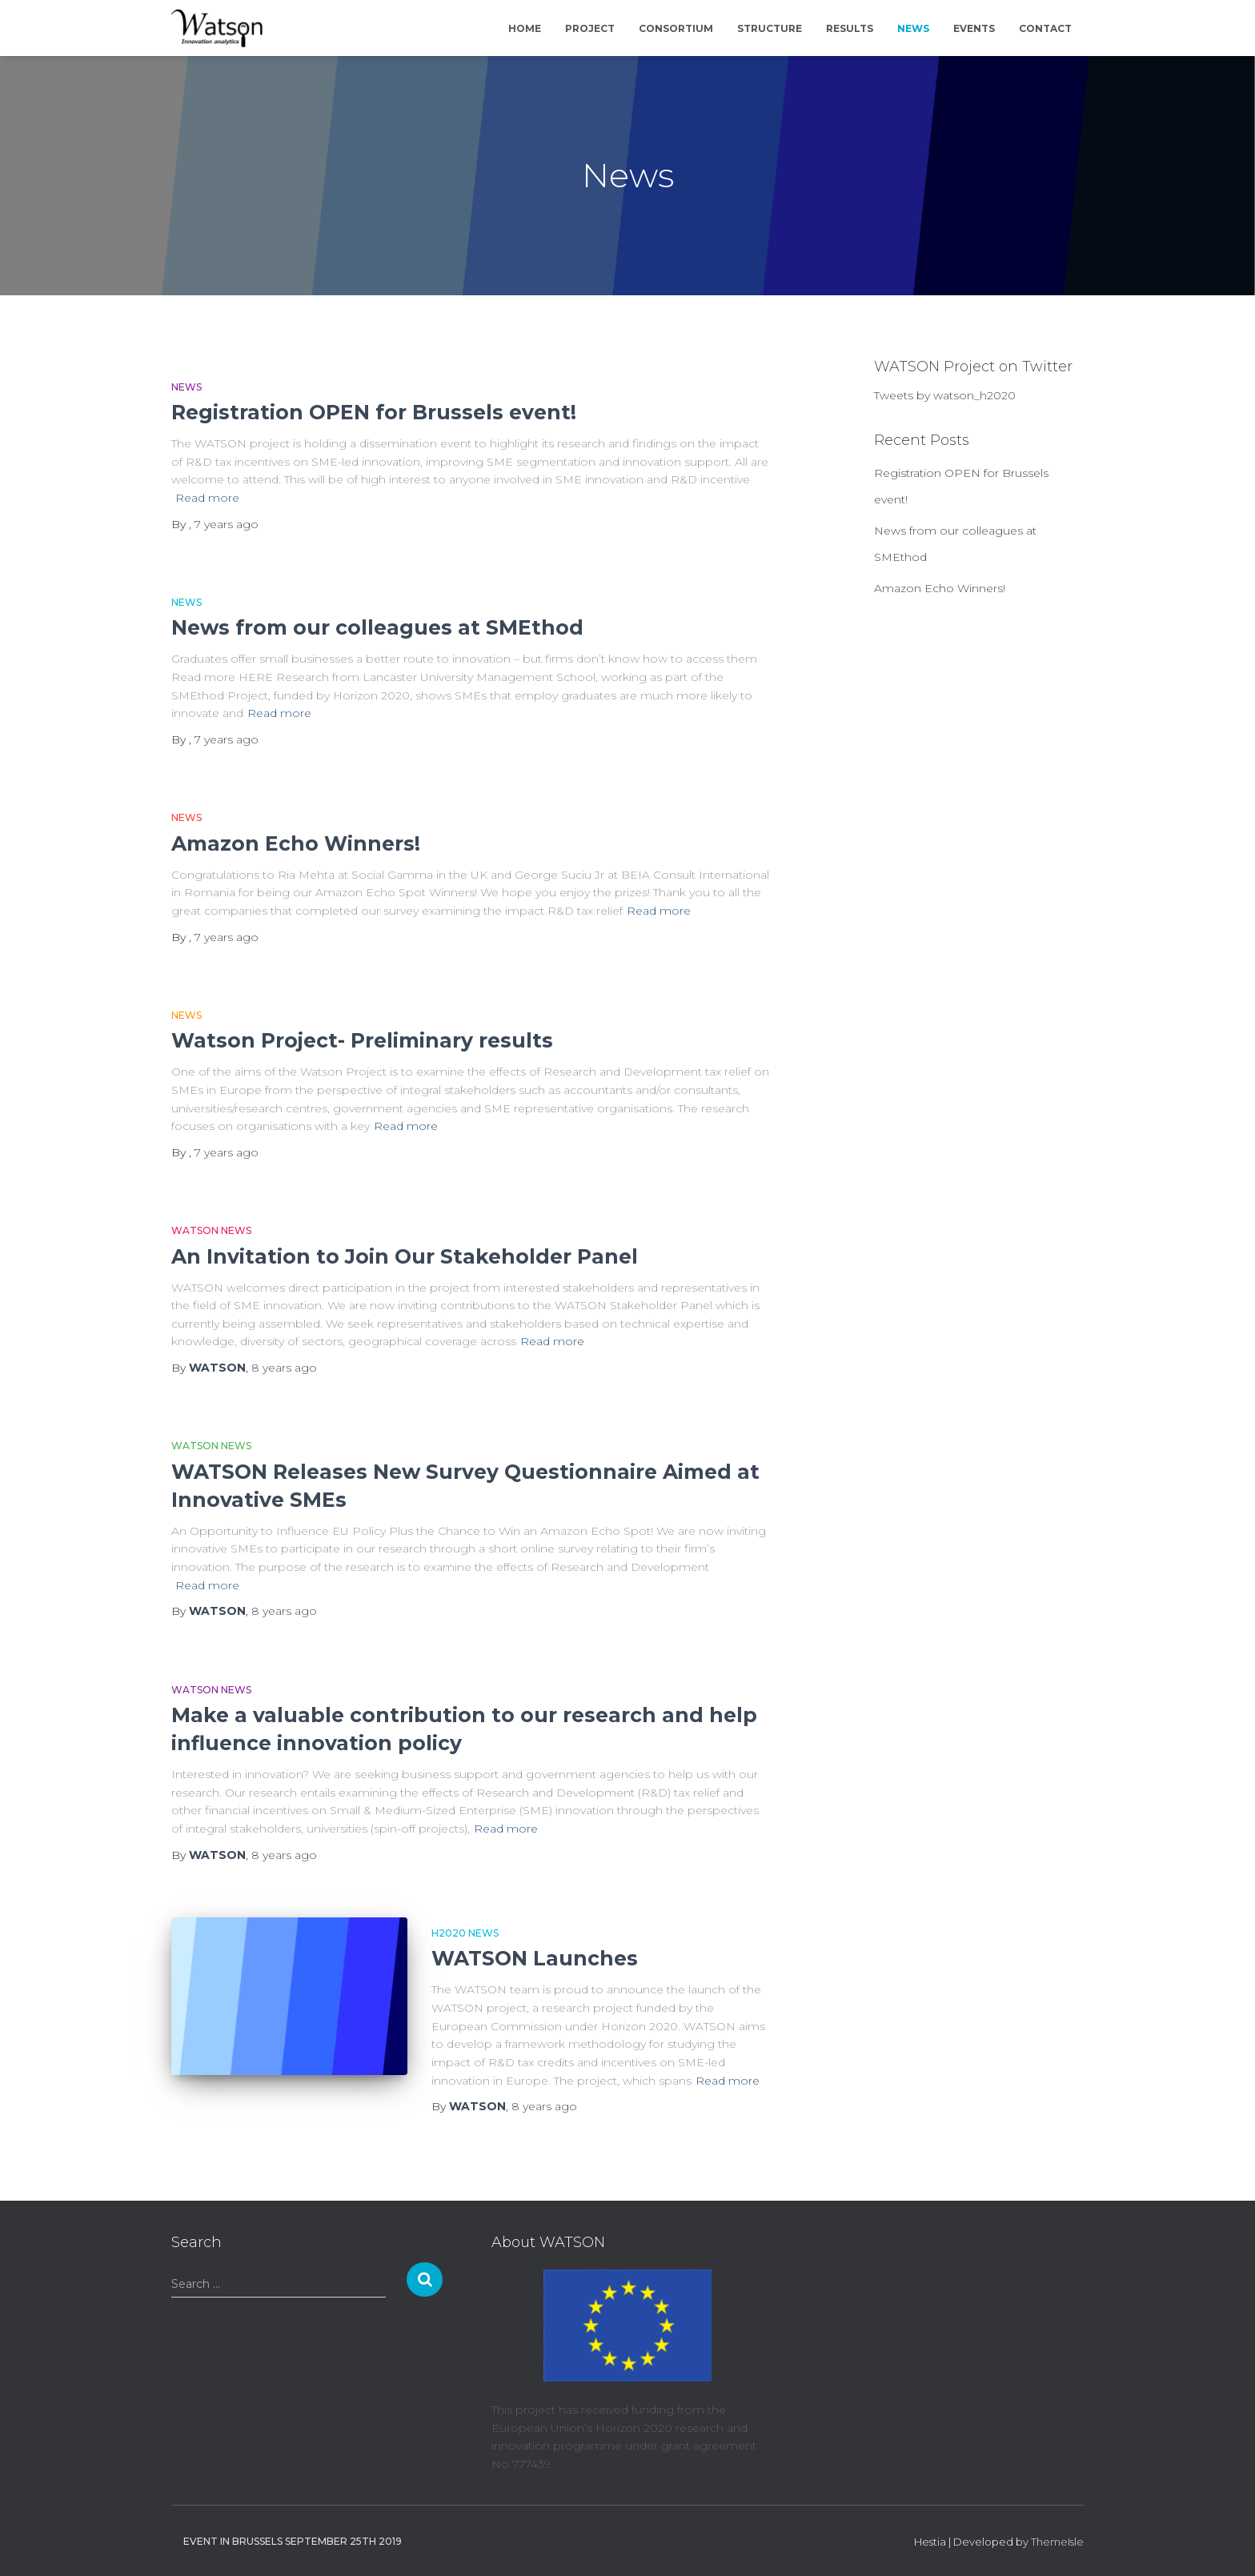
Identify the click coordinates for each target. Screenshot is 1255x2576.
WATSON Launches (534, 1958)
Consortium (676, 28)
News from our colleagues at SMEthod (377, 627)
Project (590, 28)
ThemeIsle (1057, 2541)
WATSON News (211, 1230)
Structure (769, 28)
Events (974, 28)
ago (226, 524)
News (913, 28)
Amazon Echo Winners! (295, 843)
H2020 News (465, 1933)
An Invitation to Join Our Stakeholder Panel (404, 1256)
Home (524, 28)
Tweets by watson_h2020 (945, 395)
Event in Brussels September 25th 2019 (292, 2541)
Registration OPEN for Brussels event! (373, 412)
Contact (1045, 28)
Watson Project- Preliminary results (362, 1040)
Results (849, 28)
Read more (207, 498)
